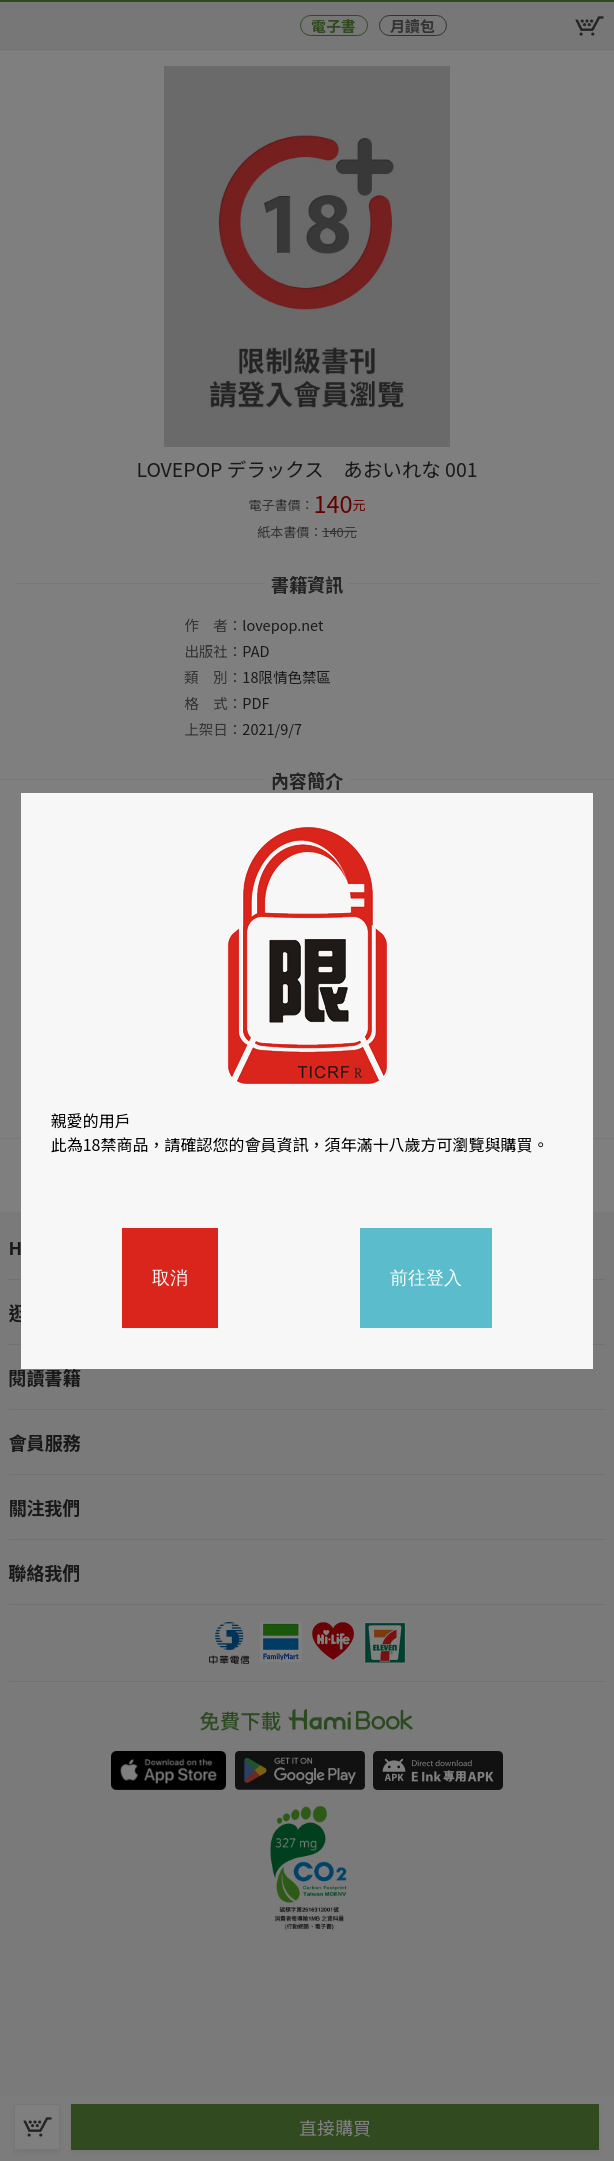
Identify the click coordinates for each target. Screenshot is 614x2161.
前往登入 (426, 1278)
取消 (170, 1278)
